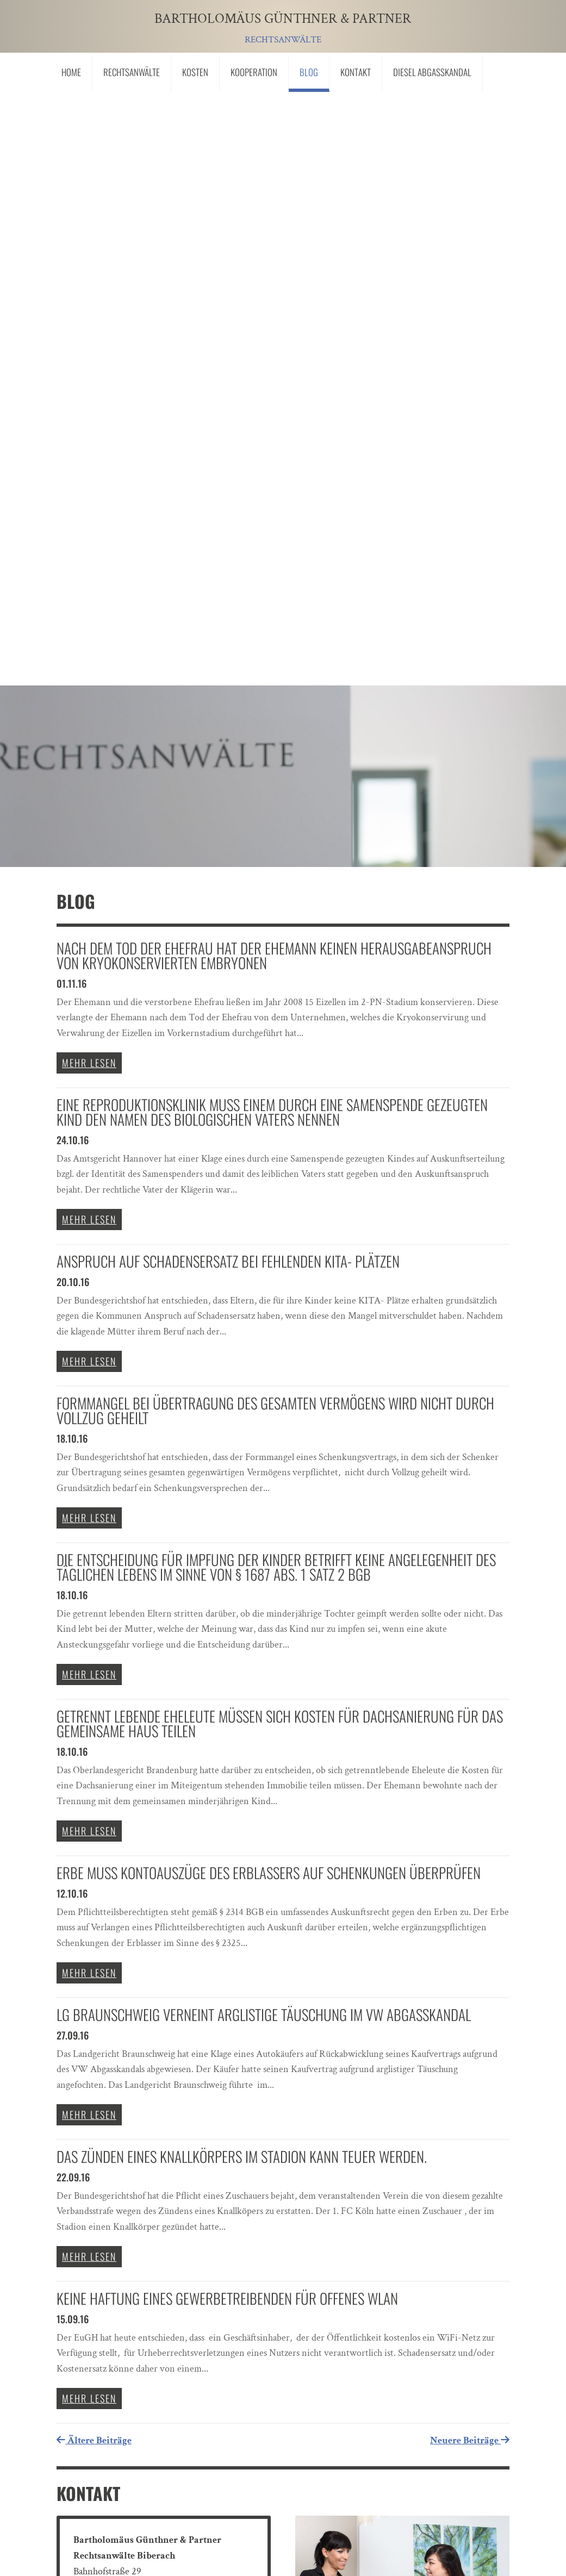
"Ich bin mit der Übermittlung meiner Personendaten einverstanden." (238, 2382)
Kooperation (254, 72)
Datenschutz (200, 2479)
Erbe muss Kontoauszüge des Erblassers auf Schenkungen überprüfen (269, 1276)
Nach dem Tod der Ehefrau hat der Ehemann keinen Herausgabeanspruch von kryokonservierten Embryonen (274, 358)
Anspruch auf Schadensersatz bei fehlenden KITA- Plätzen (228, 664)
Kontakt (355, 72)
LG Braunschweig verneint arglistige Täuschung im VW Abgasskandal (264, 1418)
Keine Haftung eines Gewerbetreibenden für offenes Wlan (227, 1701)
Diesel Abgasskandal (432, 72)
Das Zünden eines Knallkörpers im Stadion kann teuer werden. (242, 1559)
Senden (451, 2411)
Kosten (195, 72)
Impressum (131, 2479)
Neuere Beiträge (469, 1843)
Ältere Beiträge (94, 1843)
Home (71, 72)
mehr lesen (89, 466)
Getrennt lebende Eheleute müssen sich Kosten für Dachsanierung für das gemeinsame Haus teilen (280, 1126)
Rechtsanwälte (131, 72)
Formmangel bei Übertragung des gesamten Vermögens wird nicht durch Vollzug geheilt (275, 813)
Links (77, 2479)
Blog (309, 72)
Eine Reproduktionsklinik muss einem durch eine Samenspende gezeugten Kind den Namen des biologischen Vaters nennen (272, 515)
